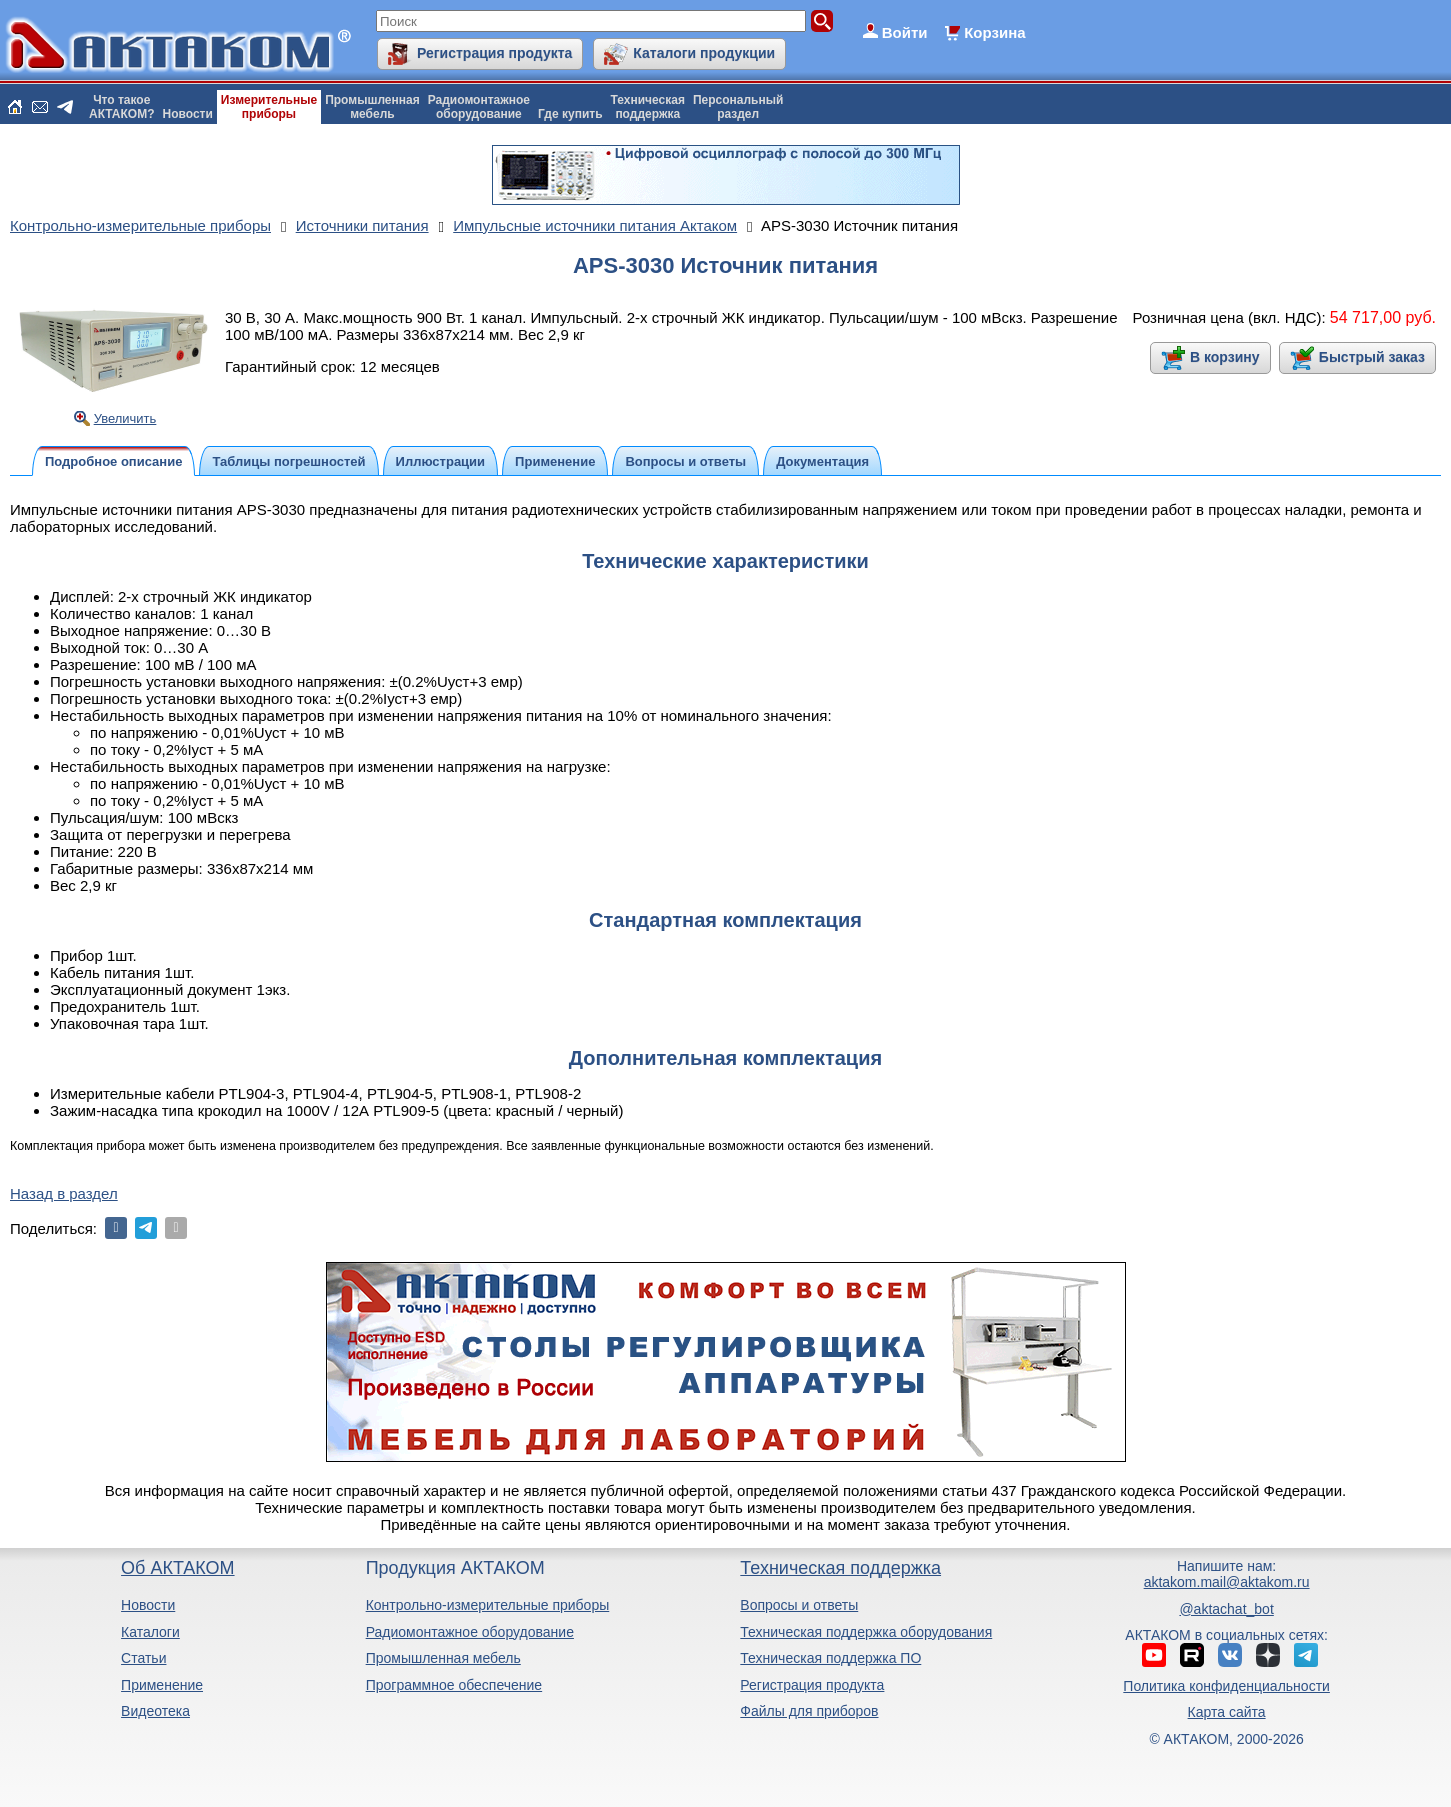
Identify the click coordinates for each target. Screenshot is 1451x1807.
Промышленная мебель (443, 1658)
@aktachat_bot (1226, 1609)
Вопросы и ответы (799, 1605)
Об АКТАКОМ (177, 1568)
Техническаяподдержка (648, 107)
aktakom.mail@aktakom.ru (1227, 1582)
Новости (188, 114)
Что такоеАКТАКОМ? (122, 107)
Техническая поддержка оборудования (866, 1632)
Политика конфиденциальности (1226, 1686)
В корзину (1225, 357)
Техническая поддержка (840, 1568)
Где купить (570, 114)
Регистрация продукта (494, 53)
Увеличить (125, 418)
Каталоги (150, 1632)
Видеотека (155, 1711)
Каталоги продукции (704, 53)
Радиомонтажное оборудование (470, 1632)
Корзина (994, 32)
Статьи (143, 1658)
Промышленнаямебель (372, 107)
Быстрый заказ (1372, 357)
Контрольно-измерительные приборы (488, 1605)
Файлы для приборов (809, 1711)
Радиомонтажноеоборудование (479, 107)
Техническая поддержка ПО (830, 1658)
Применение (162, 1685)
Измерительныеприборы (269, 107)
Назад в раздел (64, 1193)
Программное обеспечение (454, 1685)
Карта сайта (1227, 1712)
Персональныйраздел (738, 107)
